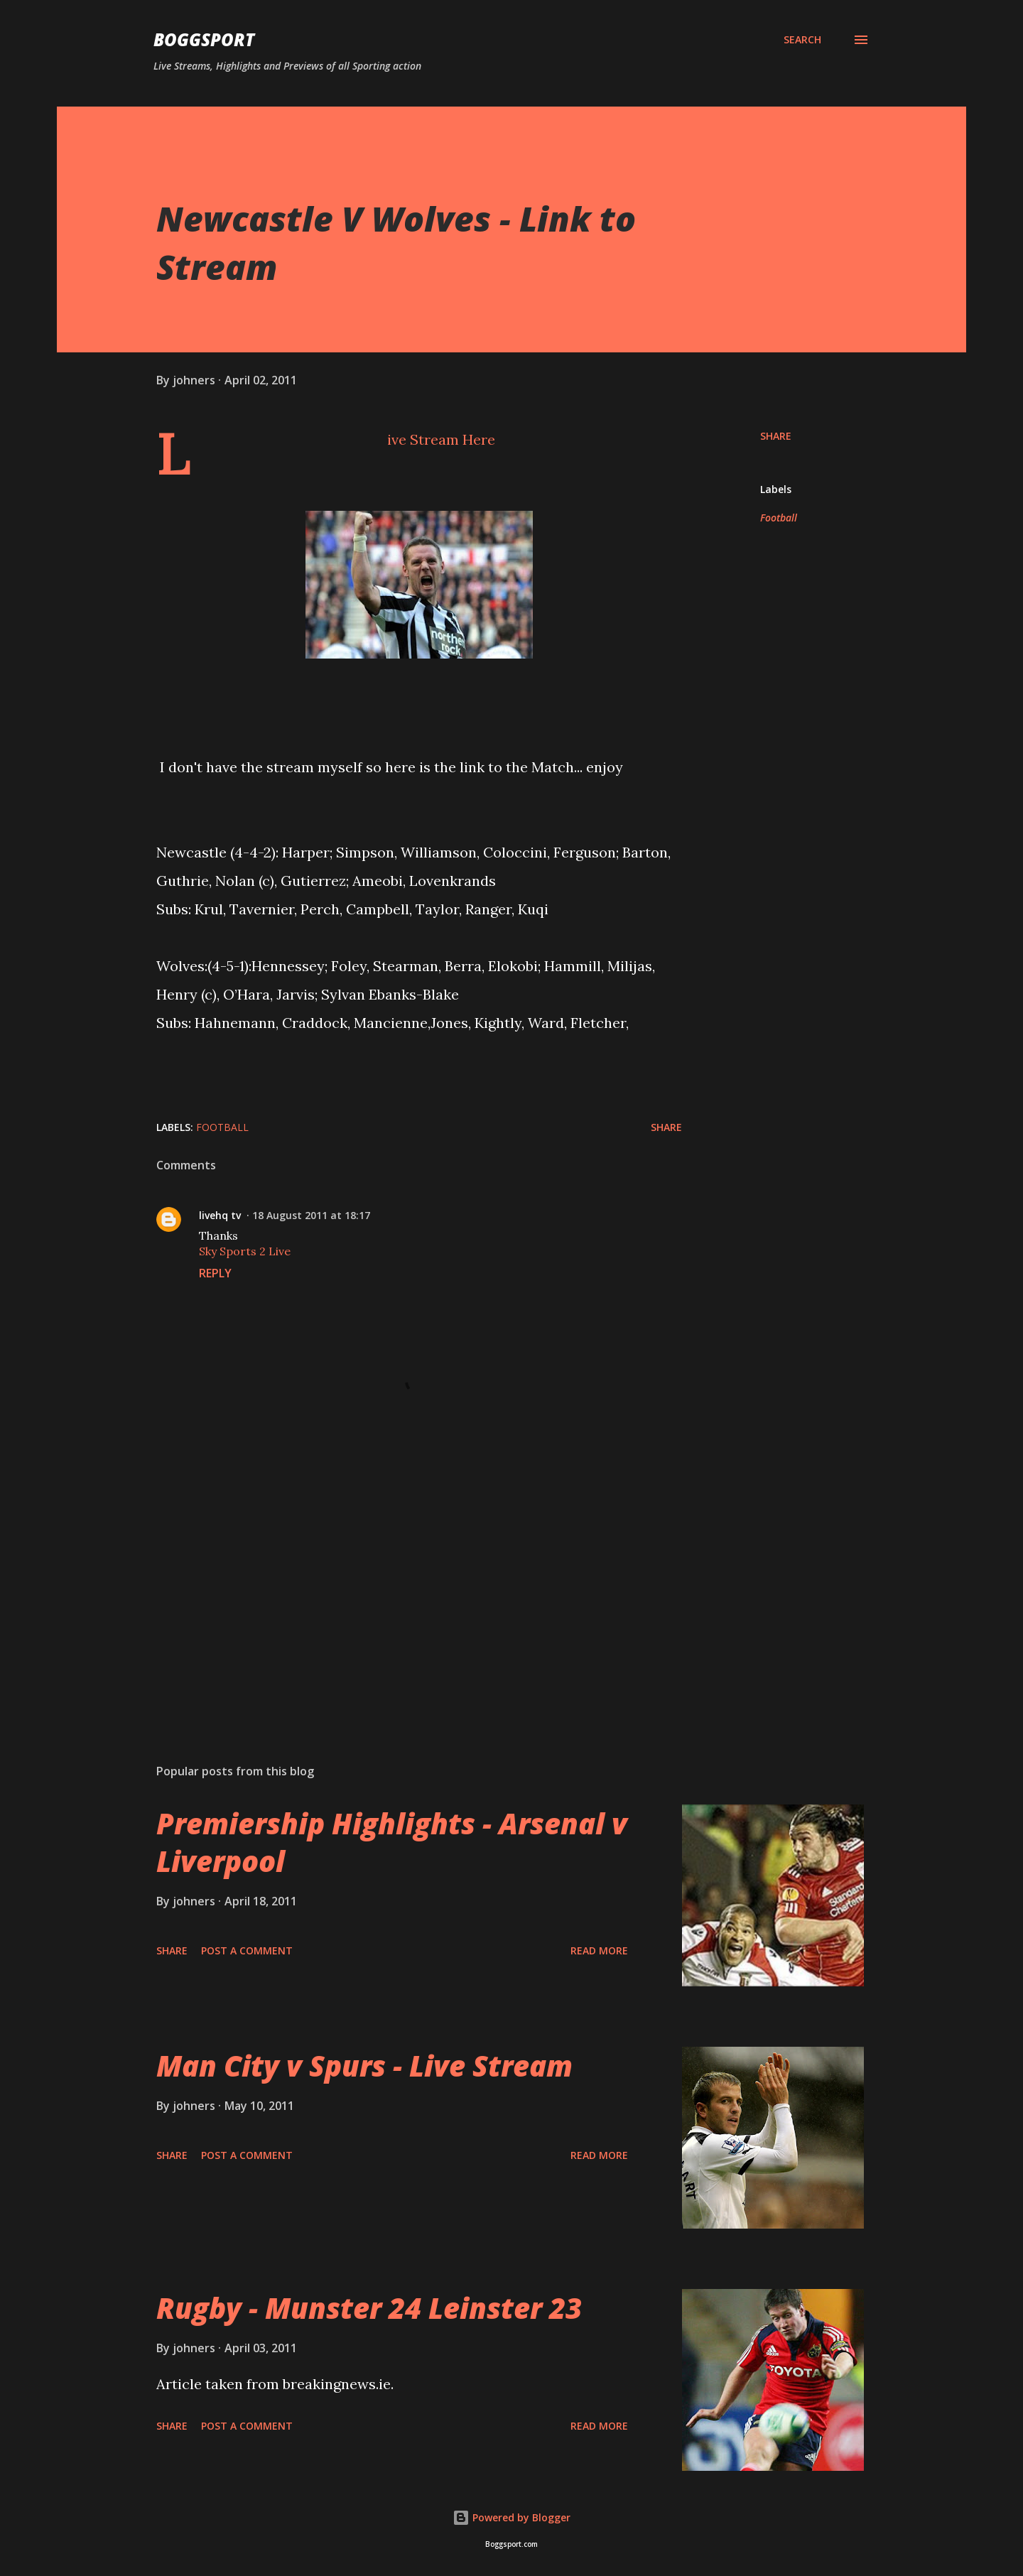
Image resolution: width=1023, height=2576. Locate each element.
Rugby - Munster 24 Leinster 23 (369, 2307)
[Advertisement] (396, 1586)
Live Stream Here (441, 439)
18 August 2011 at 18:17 (311, 1215)
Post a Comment (247, 1950)
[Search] (802, 39)
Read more (599, 1950)
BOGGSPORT (203, 39)
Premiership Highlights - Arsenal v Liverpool (391, 1842)
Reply (215, 1273)
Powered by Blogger (511, 2517)
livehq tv (220, 1215)
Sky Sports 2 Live (245, 1251)
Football (778, 517)
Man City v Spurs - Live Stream (364, 2065)
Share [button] (775, 436)
